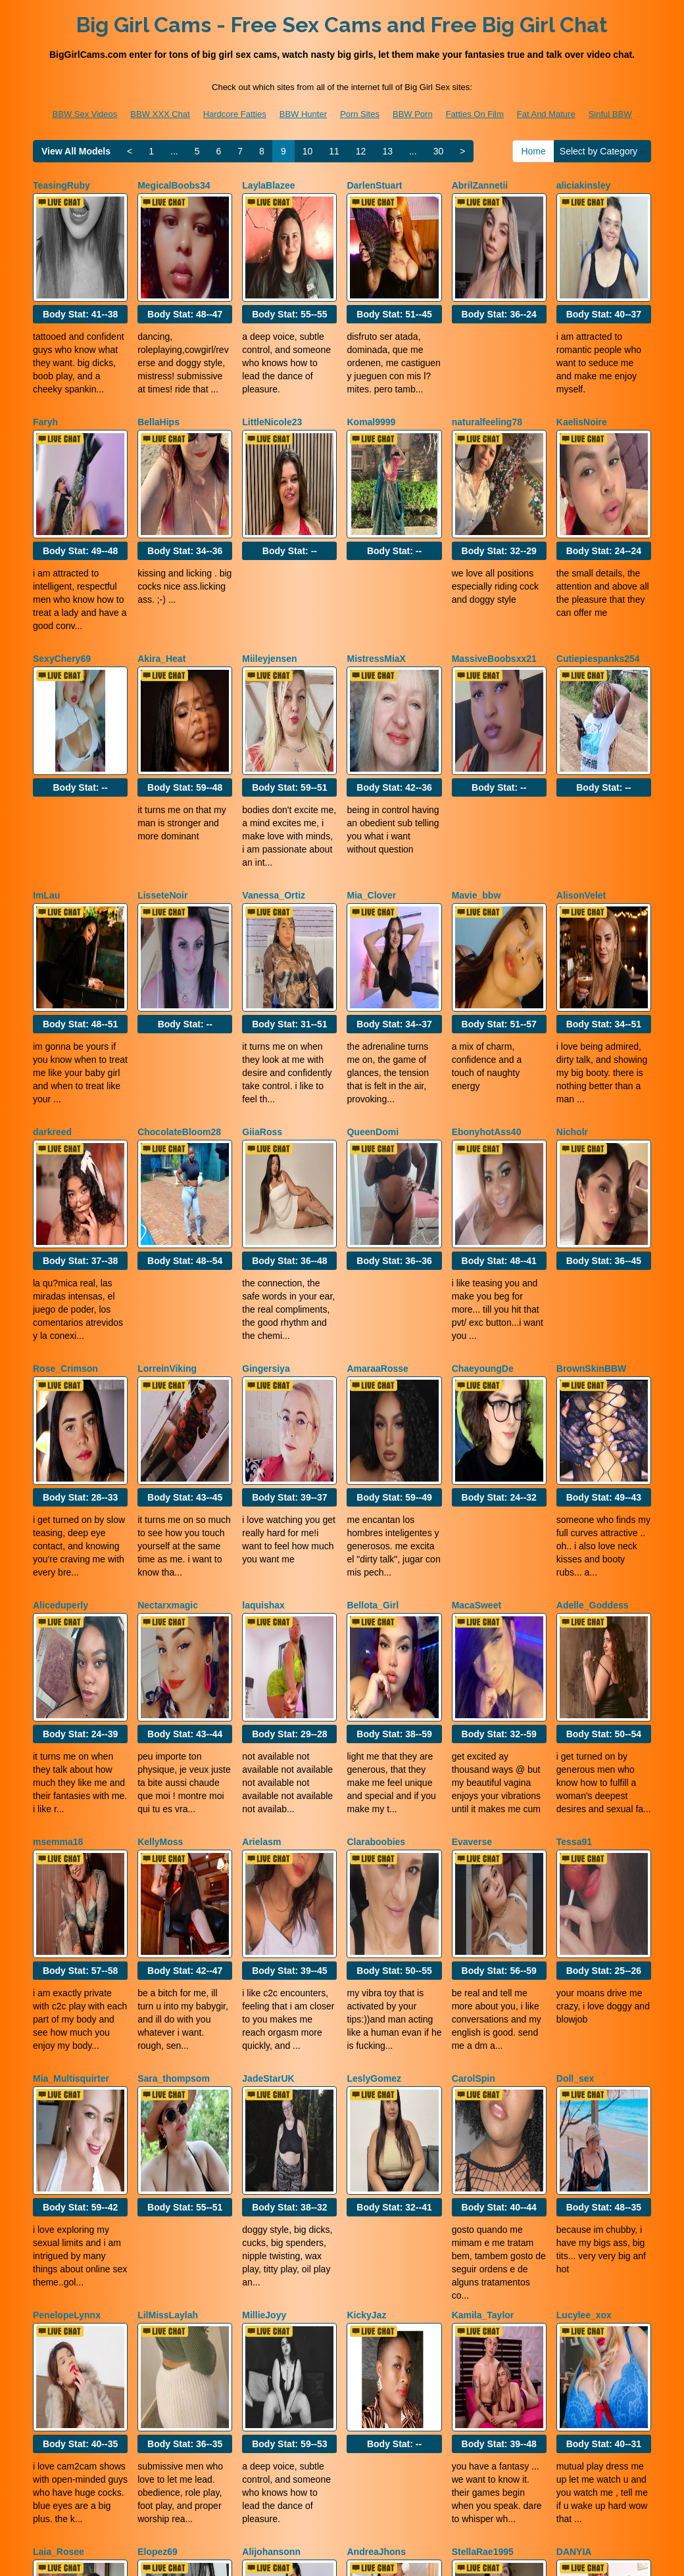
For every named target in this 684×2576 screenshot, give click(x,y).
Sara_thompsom (173, 1789)
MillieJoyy (264, 1989)
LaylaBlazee (268, 185)
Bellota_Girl (373, 1388)
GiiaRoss (262, 987)
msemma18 (58, 1588)
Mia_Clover (371, 787)
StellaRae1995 (483, 2190)
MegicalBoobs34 (173, 185)
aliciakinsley (583, 185)
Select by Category (602, 151)
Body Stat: (80, 278)
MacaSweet (476, 1388)
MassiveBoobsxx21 (494, 586)
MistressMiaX (376, 586)
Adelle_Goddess (592, 1388)
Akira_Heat (161, 586)
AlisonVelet (581, 787)
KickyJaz (366, 1989)
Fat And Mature (546, 114)
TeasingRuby (61, 185)
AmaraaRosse (377, 1188)
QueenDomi (373, 987)
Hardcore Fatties (234, 114)
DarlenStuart (374, 185)
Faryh (45, 386)
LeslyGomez (374, 1789)
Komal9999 (371, 386)
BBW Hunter (303, 114)
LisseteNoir (162, 787)
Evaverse (472, 1588)
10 (308, 151)
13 (387, 151)
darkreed (52, 987)
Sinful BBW (610, 114)
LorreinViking (167, 1188)
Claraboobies (376, 1588)
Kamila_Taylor (483, 1989)
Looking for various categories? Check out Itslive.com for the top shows (342, 2460)
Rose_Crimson (65, 1188)
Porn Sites (359, 114)
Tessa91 (574, 1588)
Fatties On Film (475, 114)
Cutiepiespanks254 (598, 586)
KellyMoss (160, 1588)
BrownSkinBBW (591, 1188)
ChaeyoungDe (483, 1188)
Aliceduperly (60, 1388)
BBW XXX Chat (159, 114)
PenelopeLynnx (67, 1989)
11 (334, 151)
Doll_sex (575, 1789)
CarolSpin (473, 1789)
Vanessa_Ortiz (273, 787)
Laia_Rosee (58, 2190)
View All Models (75, 151)
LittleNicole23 (272, 386)
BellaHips (158, 386)
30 (438, 151)
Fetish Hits (443, 2557)
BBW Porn (413, 114)
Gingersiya (265, 1188)
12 (361, 151)
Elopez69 (157, 2190)
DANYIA (574, 2190)
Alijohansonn (271, 2190)
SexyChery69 (62, 586)
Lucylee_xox (584, 1989)
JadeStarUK (268, 1789)
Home (533, 151)
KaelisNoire (581, 386)
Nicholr (572, 987)
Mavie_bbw (476, 787)
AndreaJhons (376, 2190)
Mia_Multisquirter (71, 1789)
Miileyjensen (269, 586)
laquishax (263, 1388)
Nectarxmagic (167, 1388)
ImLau (46, 787)
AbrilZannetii (480, 185)
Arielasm (261, 1588)
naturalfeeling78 (487, 386)
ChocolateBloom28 (179, 987)
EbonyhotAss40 (487, 987)
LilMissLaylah (167, 1989)
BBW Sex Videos (85, 114)
